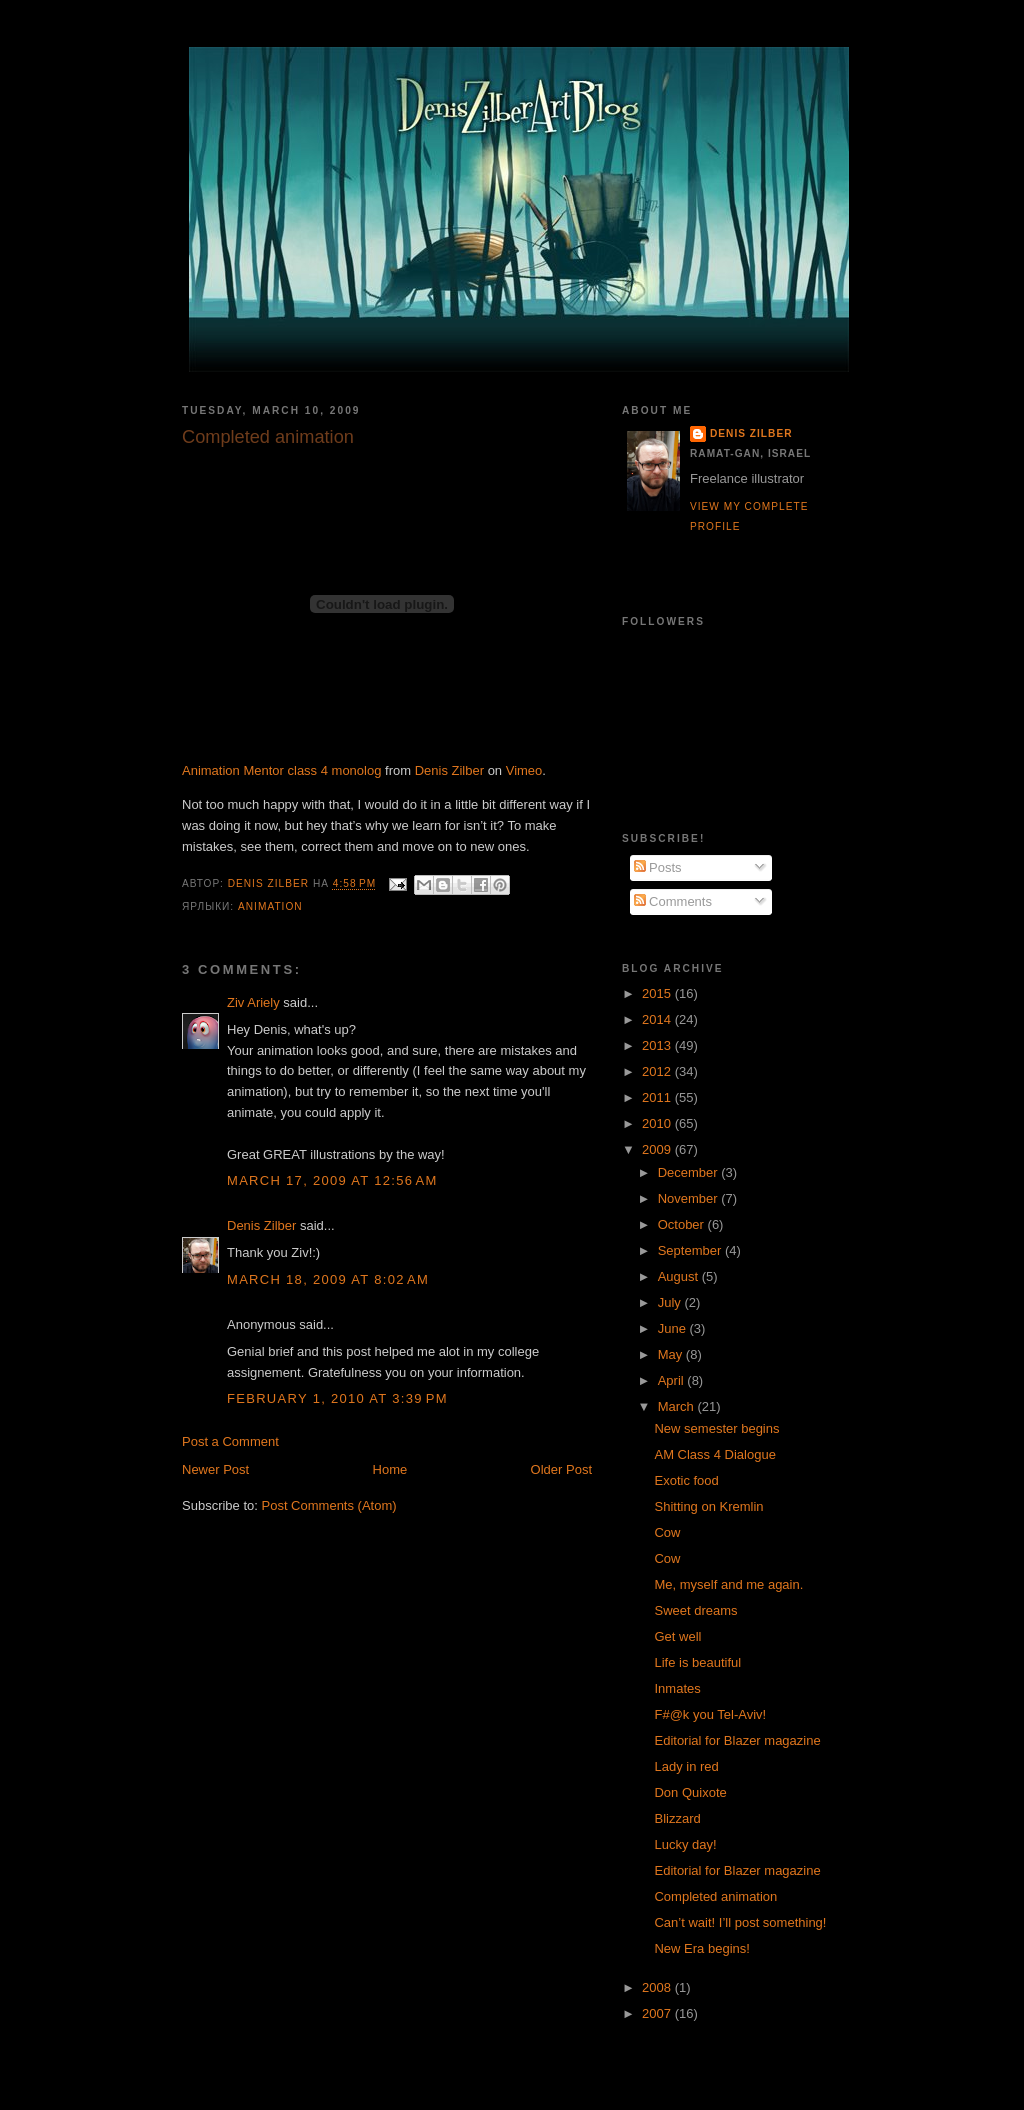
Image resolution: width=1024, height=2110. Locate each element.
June (674, 1328)
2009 (658, 1149)
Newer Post (215, 1469)
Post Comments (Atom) (329, 1505)
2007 (658, 2013)
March (678, 1406)
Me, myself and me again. (728, 1584)
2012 (658, 1071)
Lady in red (686, 1766)
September (691, 1250)
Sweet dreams (695, 1610)
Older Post (561, 1469)
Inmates (677, 1688)
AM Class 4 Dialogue (714, 1454)
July (671, 1302)
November (690, 1198)
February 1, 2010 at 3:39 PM (337, 1398)
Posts (658, 867)
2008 (658, 1987)
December (690, 1172)
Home (390, 1469)
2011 (658, 1097)
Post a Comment (230, 1441)
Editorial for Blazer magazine (737, 1740)
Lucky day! (685, 1844)
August (680, 1276)
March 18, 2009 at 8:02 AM (328, 1279)
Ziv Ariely (253, 1002)
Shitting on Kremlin (708, 1506)
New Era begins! (701, 1948)
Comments (673, 901)
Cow (667, 1532)
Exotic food (686, 1480)
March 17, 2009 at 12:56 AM (332, 1180)
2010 (658, 1123)
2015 (658, 993)
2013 (658, 1045)
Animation (270, 906)
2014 (658, 1019)
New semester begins (716, 1428)
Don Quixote (690, 1792)
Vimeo (524, 770)
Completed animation (715, 1896)
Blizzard (677, 1818)
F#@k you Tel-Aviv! (710, 1714)
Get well (677, 1636)
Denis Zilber (449, 770)
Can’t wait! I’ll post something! (740, 1922)
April (673, 1380)
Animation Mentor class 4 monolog (281, 770)
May (672, 1354)
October (683, 1224)
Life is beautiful (697, 1662)
